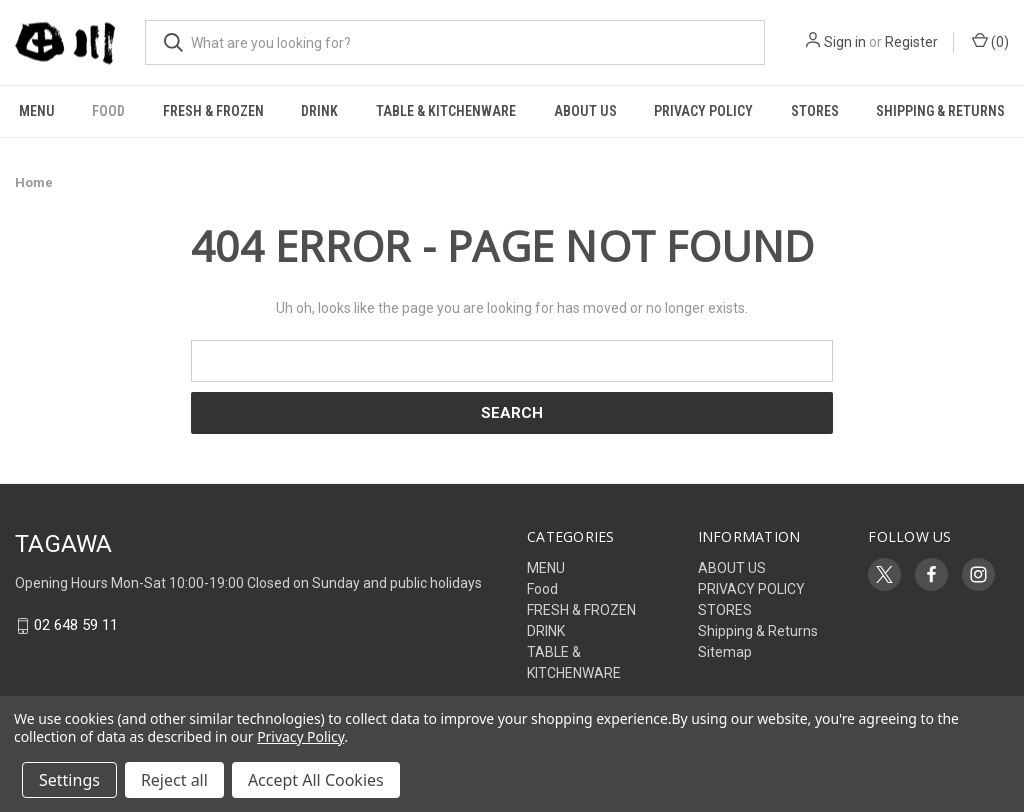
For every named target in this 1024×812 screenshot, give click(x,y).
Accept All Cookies (316, 780)
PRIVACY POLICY (703, 111)
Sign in (845, 42)
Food (108, 111)
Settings (69, 780)
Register (911, 42)
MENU (37, 111)
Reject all (174, 780)
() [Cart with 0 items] (990, 41)
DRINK (319, 111)
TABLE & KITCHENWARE (446, 111)
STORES (815, 111)
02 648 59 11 (76, 626)
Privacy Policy (300, 736)
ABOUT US (585, 111)
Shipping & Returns (758, 631)
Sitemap (725, 652)
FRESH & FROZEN (213, 111)
